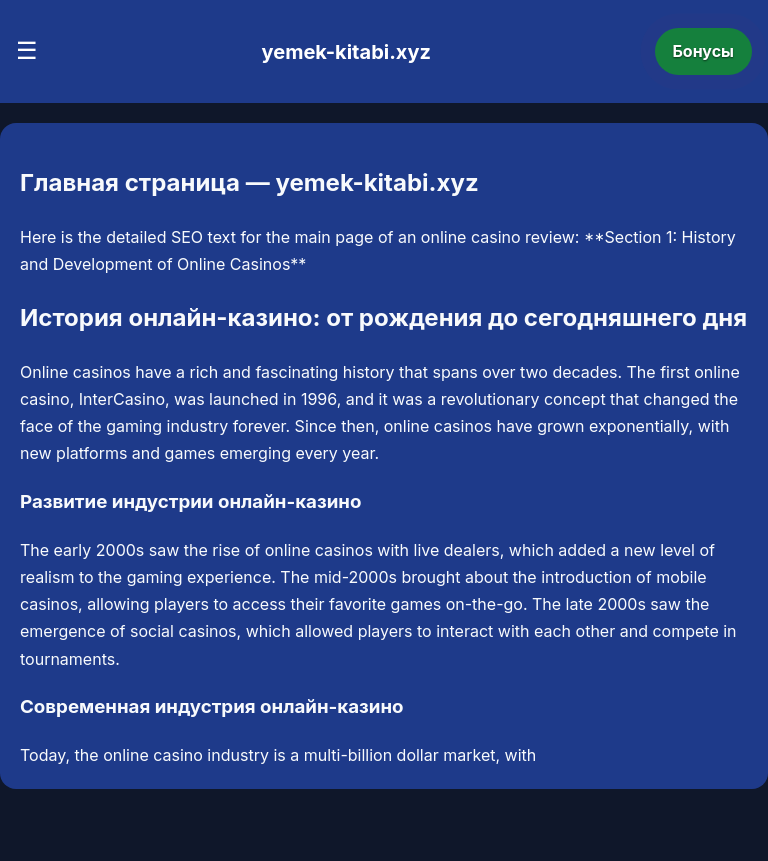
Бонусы (704, 51)
